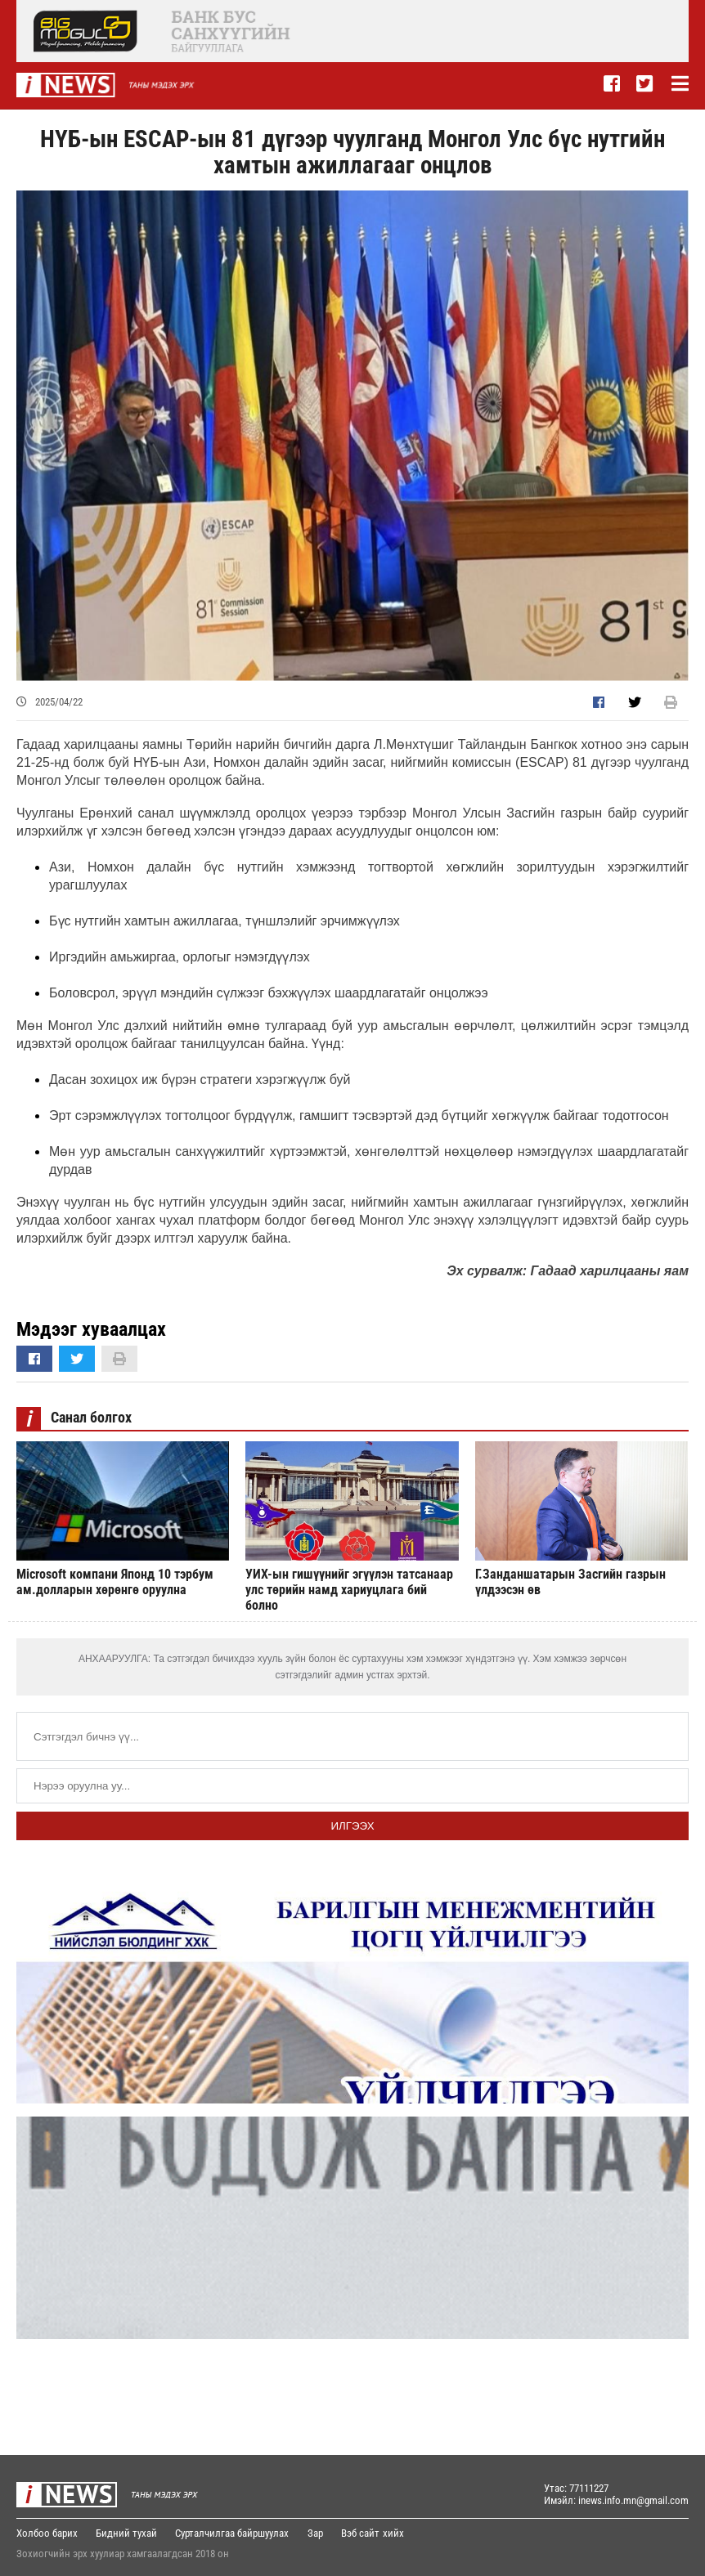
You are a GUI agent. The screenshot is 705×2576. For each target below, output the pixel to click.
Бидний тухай (127, 2533)
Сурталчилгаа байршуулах (233, 2533)
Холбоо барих (47, 2533)
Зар (317, 2533)
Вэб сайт (363, 2533)
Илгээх (352, 1826)
